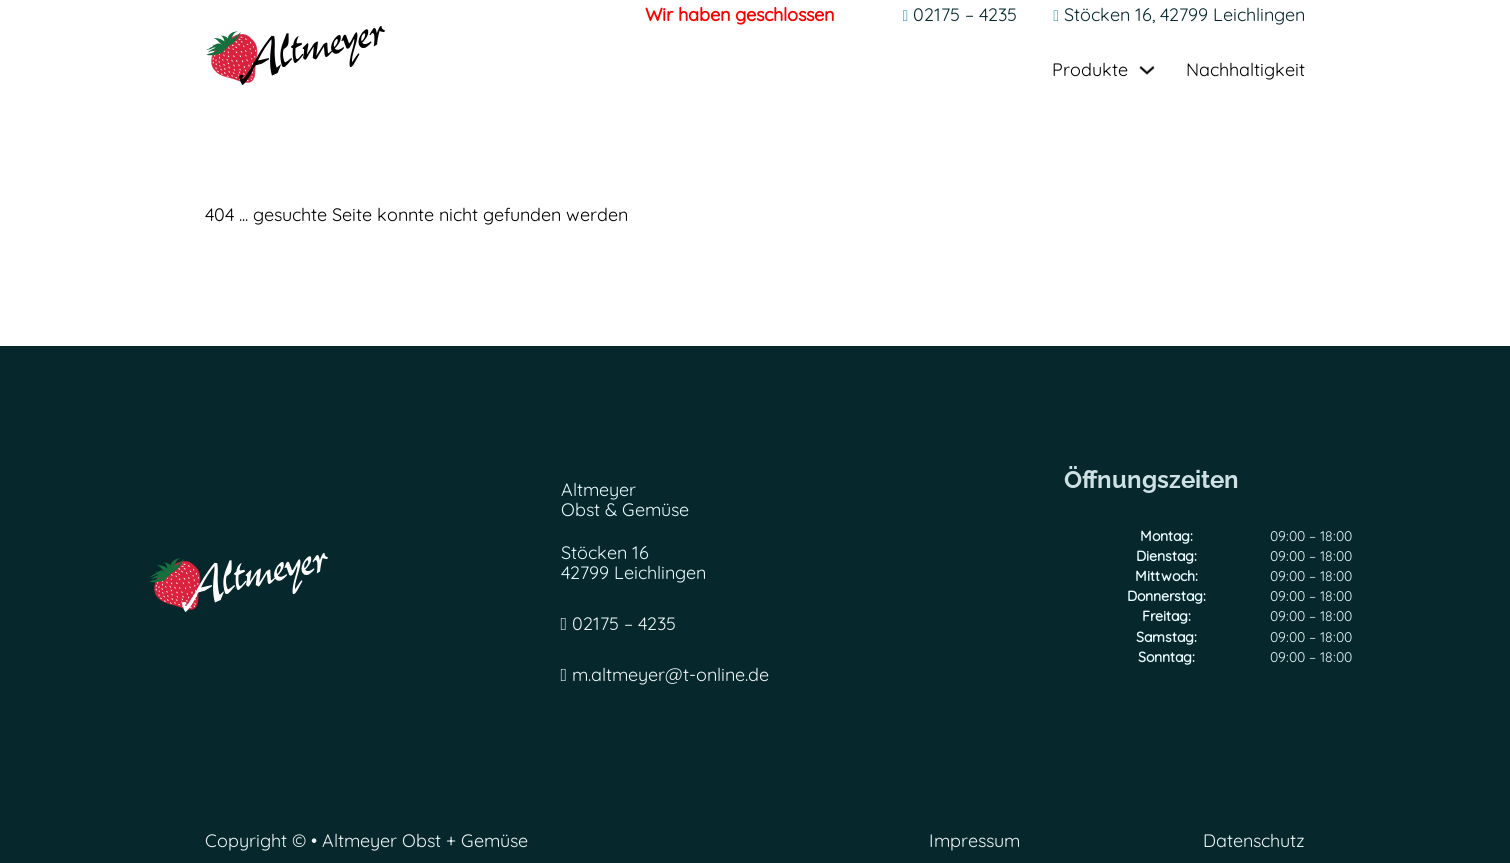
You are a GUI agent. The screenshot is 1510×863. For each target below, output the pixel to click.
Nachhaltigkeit (1245, 70)
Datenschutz (1254, 841)
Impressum (974, 841)
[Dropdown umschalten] (1147, 70)
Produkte (1090, 70)
